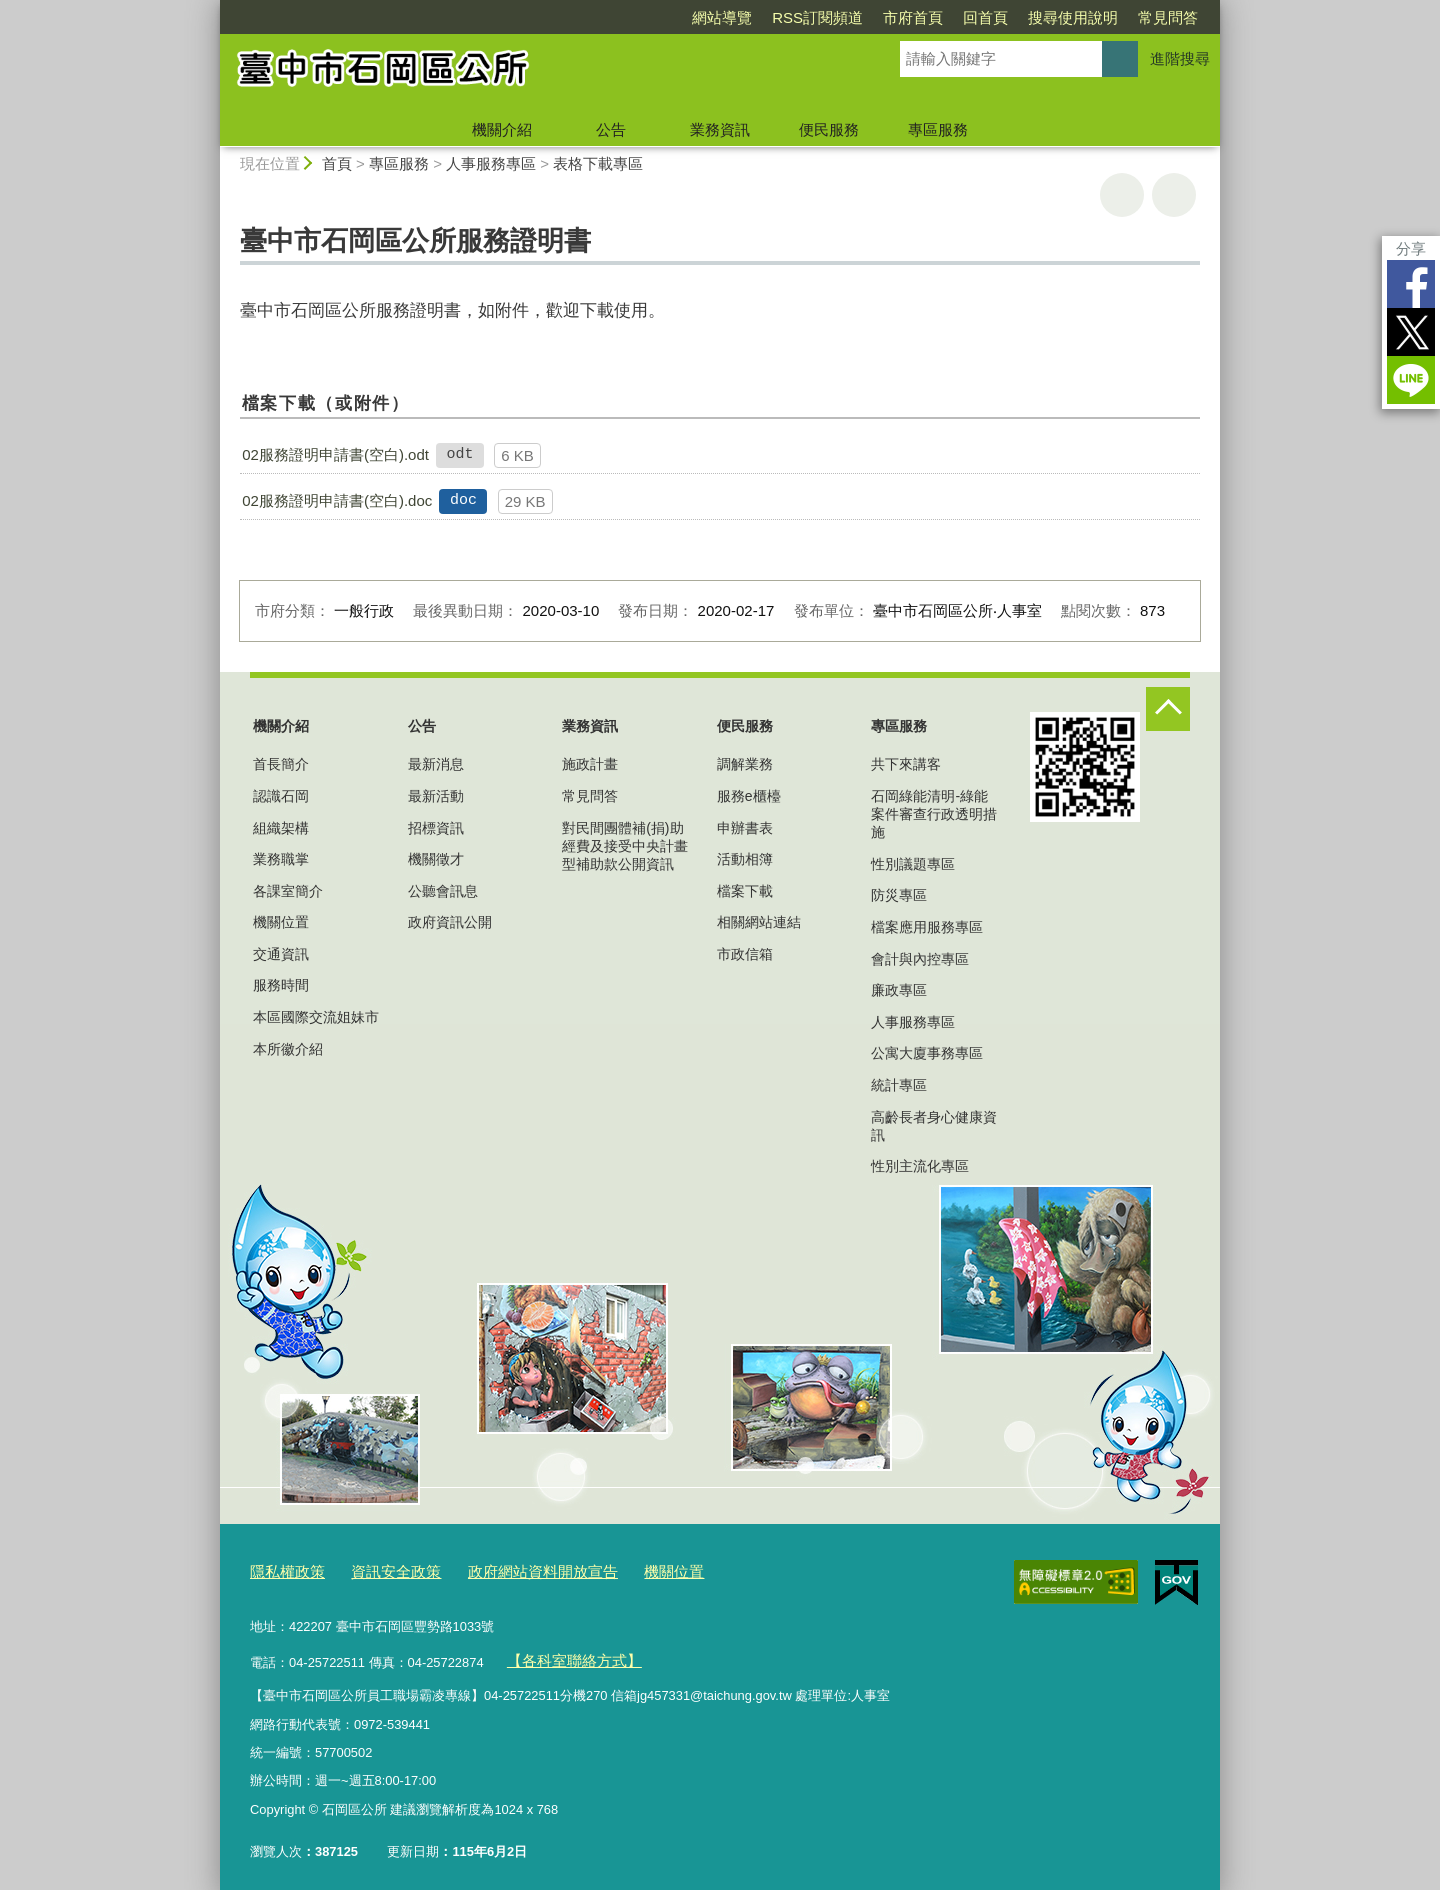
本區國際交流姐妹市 (316, 1017)
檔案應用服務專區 (927, 927)
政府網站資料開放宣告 (511, 1569)
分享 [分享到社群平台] (1411, 248)
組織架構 (281, 828)
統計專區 (899, 1085)
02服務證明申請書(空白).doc (337, 500)
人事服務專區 (491, 163)
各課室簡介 (288, 891)
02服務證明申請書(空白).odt (335, 454)
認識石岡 (281, 796)
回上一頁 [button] (1174, 195)
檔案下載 (745, 891)
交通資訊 (281, 954)
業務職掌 (281, 859)
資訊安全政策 (380, 1569)
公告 (611, 129)
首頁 (337, 163)
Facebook (1411, 284)
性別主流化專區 (920, 1166)
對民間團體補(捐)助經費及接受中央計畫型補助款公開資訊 (625, 846)
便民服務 (829, 129)
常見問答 (1168, 17)
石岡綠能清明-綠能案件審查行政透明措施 (934, 814)
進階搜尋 (1180, 58)
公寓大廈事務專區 (927, 1053)
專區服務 (938, 129)
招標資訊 (436, 828)
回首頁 (985, 17)
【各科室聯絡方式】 (564, 1653)
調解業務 (745, 764)
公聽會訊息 (443, 891)
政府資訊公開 (450, 922)
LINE (1411, 380)
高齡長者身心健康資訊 (934, 1126)
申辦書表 (745, 828)
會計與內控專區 (920, 959)
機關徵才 (436, 859)
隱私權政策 (282, 1569)
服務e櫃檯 (749, 796)
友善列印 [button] (1122, 195)
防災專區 (899, 895)
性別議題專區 (913, 864)
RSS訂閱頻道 (817, 17)
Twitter (1411, 332)
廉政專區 (899, 990)
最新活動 (436, 796)
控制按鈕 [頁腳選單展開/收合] (1168, 709)
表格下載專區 (598, 163)
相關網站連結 (759, 922)
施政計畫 (590, 764)
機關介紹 (502, 129)
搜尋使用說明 (1073, 17)
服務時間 (281, 985)
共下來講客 (906, 764)
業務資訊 (720, 129)
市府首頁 (913, 17)
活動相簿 (745, 859)
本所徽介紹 (288, 1049)
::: (211, 8)
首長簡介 (281, 764)
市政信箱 (745, 954)
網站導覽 (722, 17)
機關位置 (281, 922)
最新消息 (436, 764)
